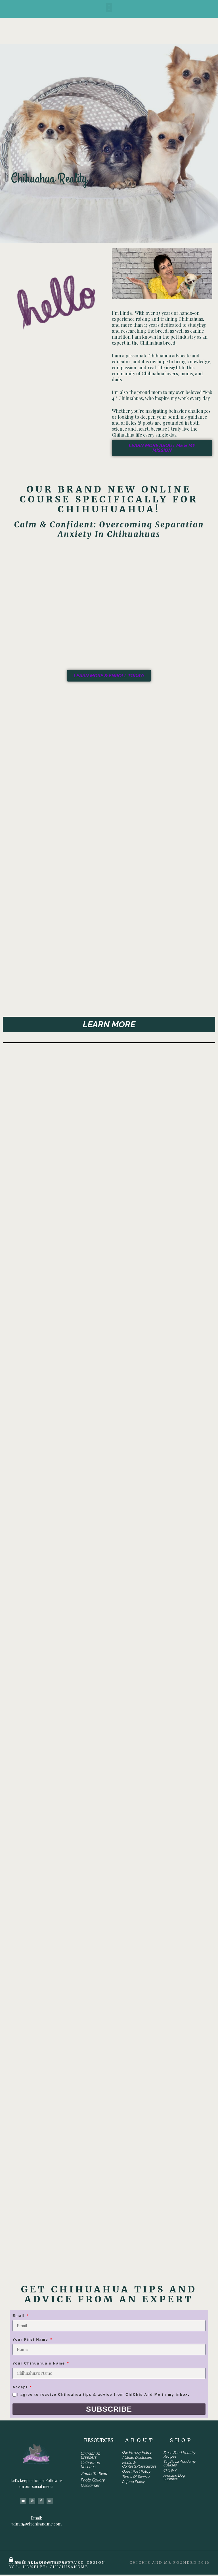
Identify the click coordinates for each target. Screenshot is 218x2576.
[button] (109, 7)
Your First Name (31, 2341)
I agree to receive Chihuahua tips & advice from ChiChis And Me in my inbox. (103, 2396)
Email (19, 2317)
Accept (20, 2388)
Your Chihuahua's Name (39, 2365)
